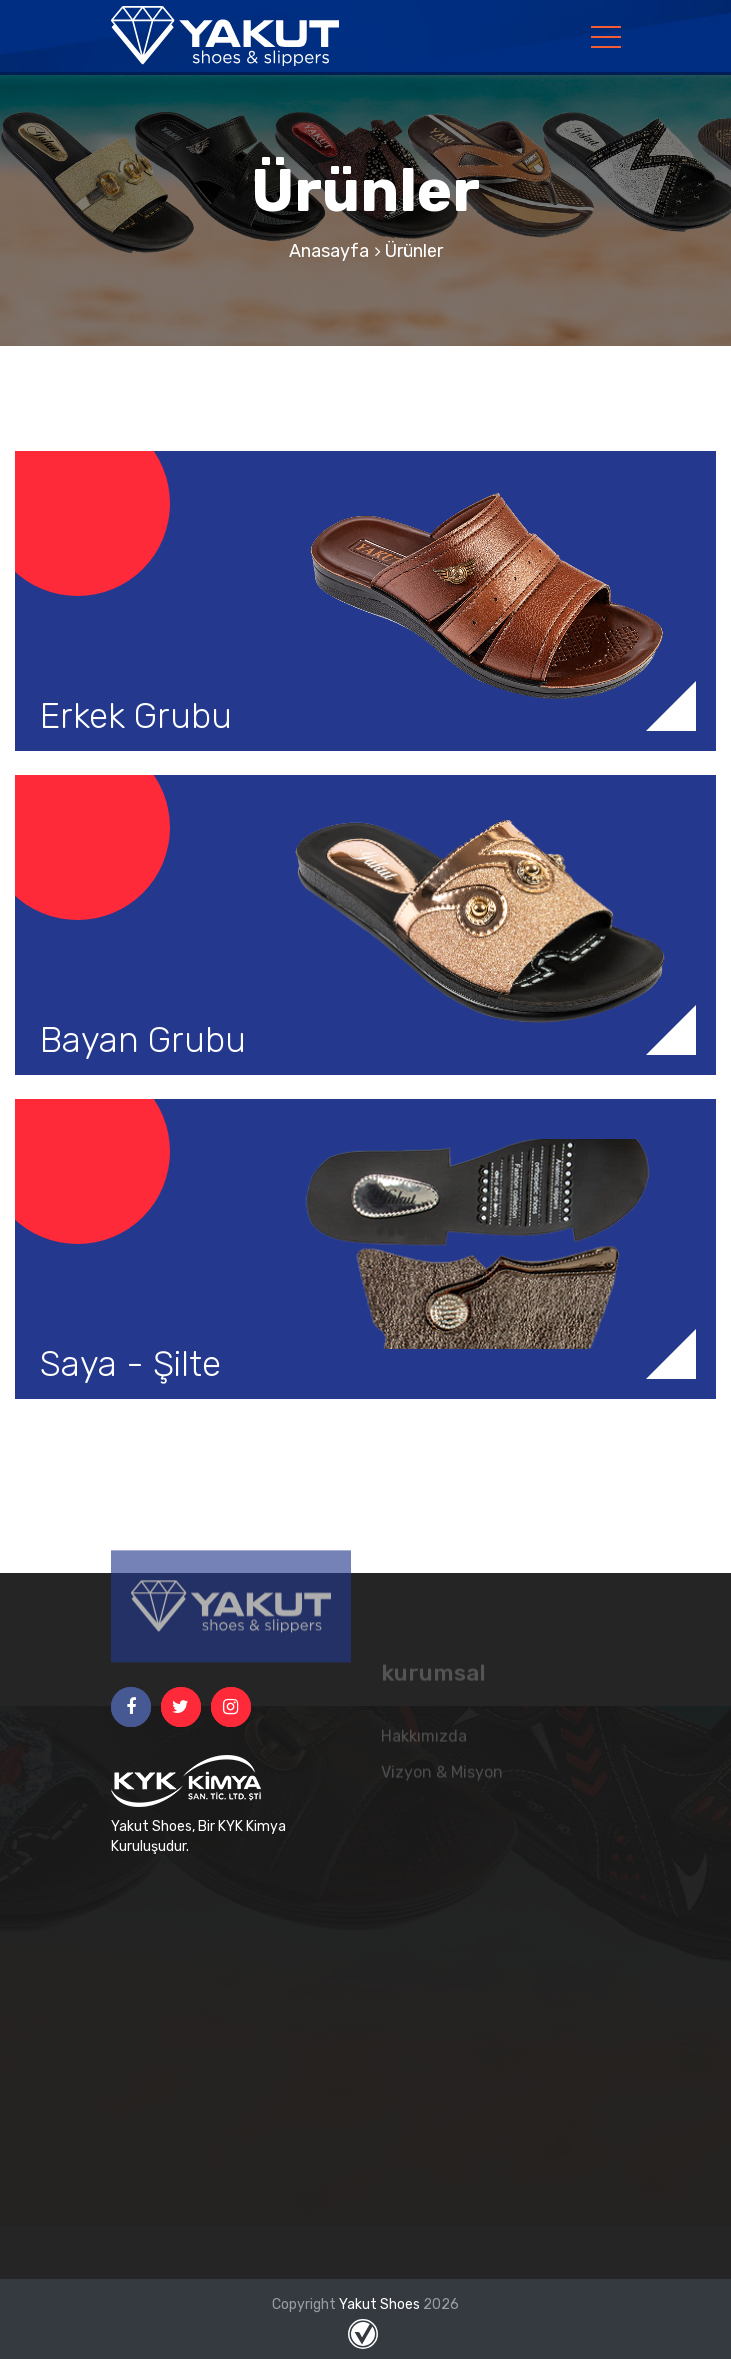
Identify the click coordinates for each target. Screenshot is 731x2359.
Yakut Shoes (381, 2304)
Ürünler (414, 251)
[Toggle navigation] (606, 36)
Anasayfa (329, 251)
